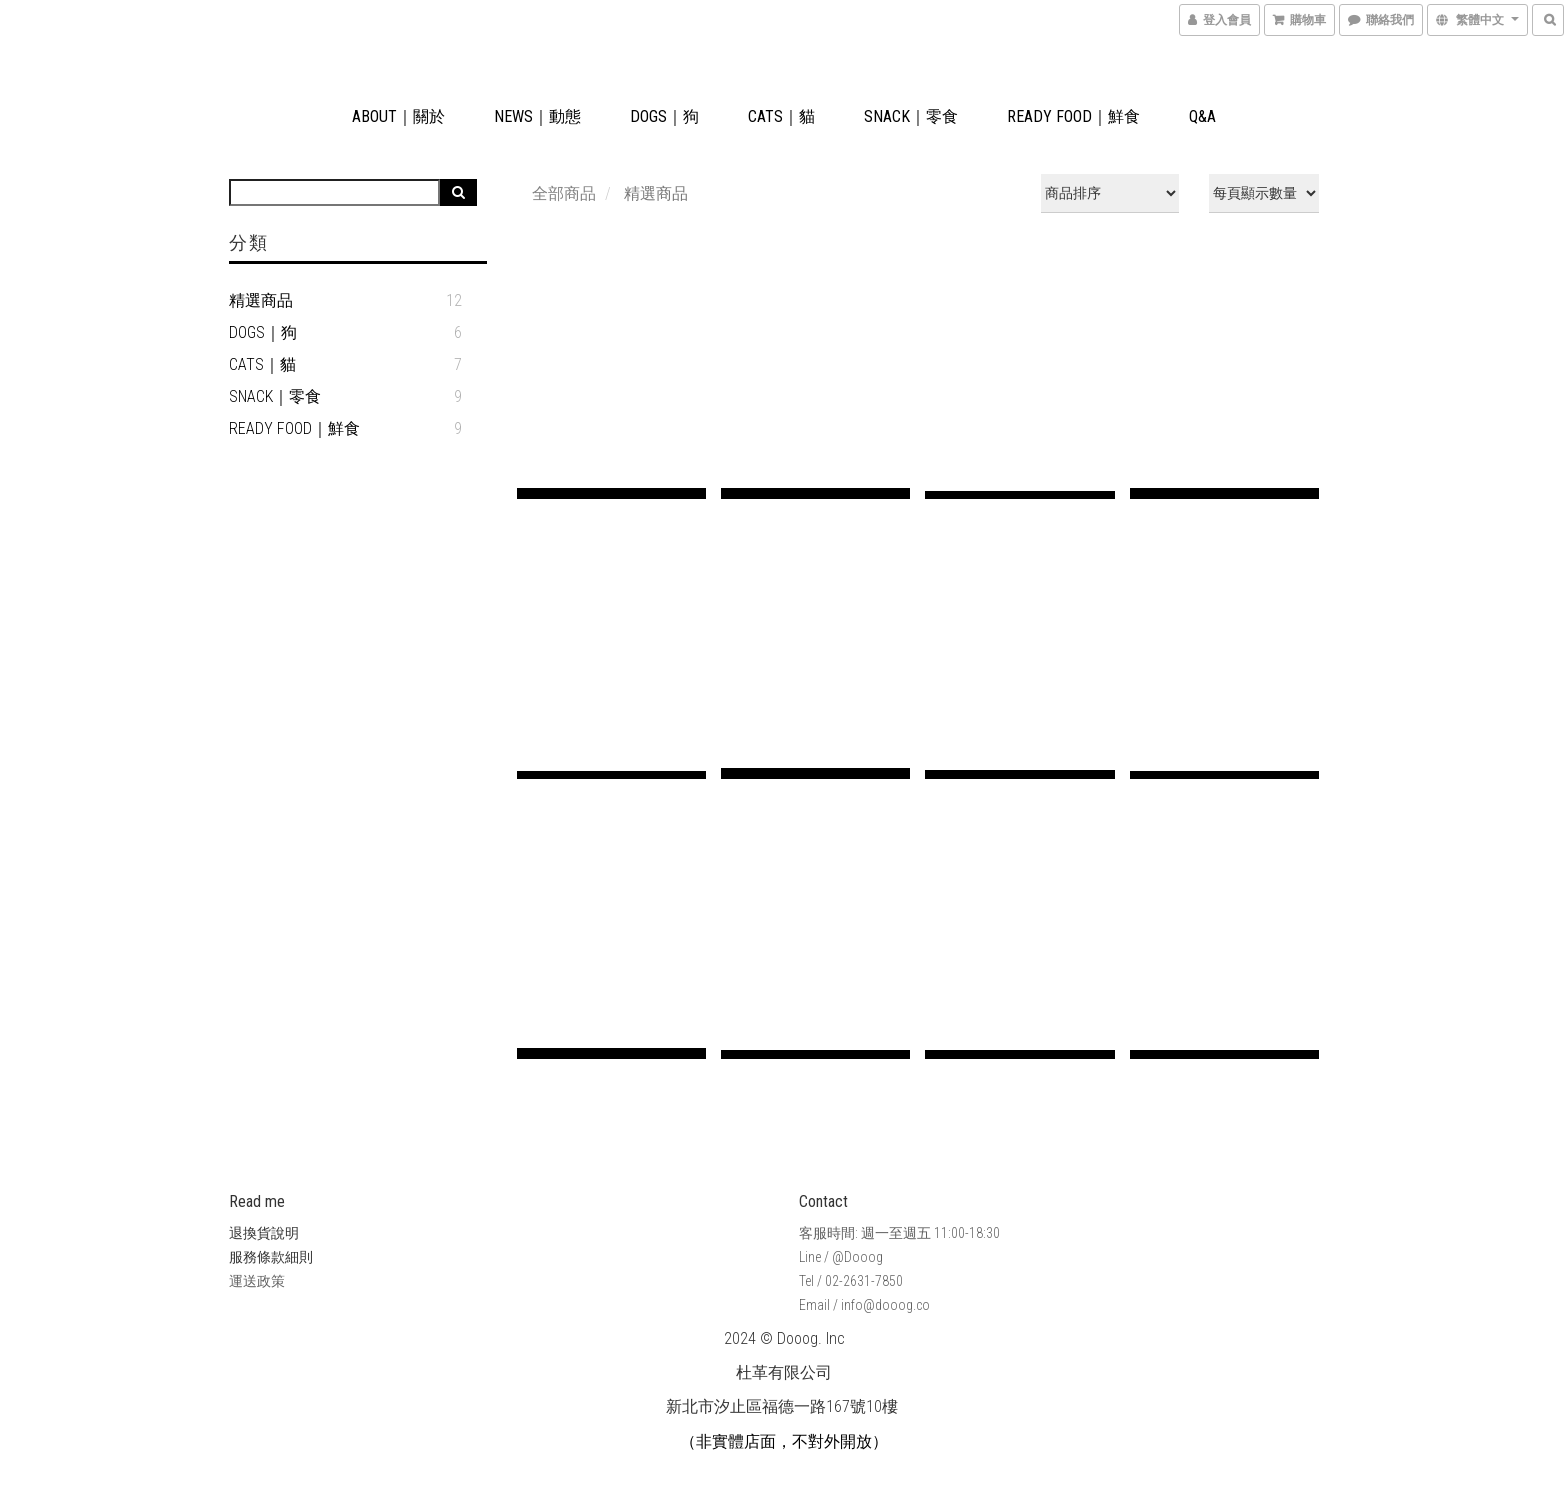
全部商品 (564, 193)
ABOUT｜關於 (398, 116)
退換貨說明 (264, 1233)
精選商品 (261, 300)
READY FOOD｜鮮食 (1073, 116)
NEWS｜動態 (537, 116)
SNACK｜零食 (911, 116)
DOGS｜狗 (664, 116)
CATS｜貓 (781, 116)
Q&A (1202, 116)
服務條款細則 (271, 1257)
